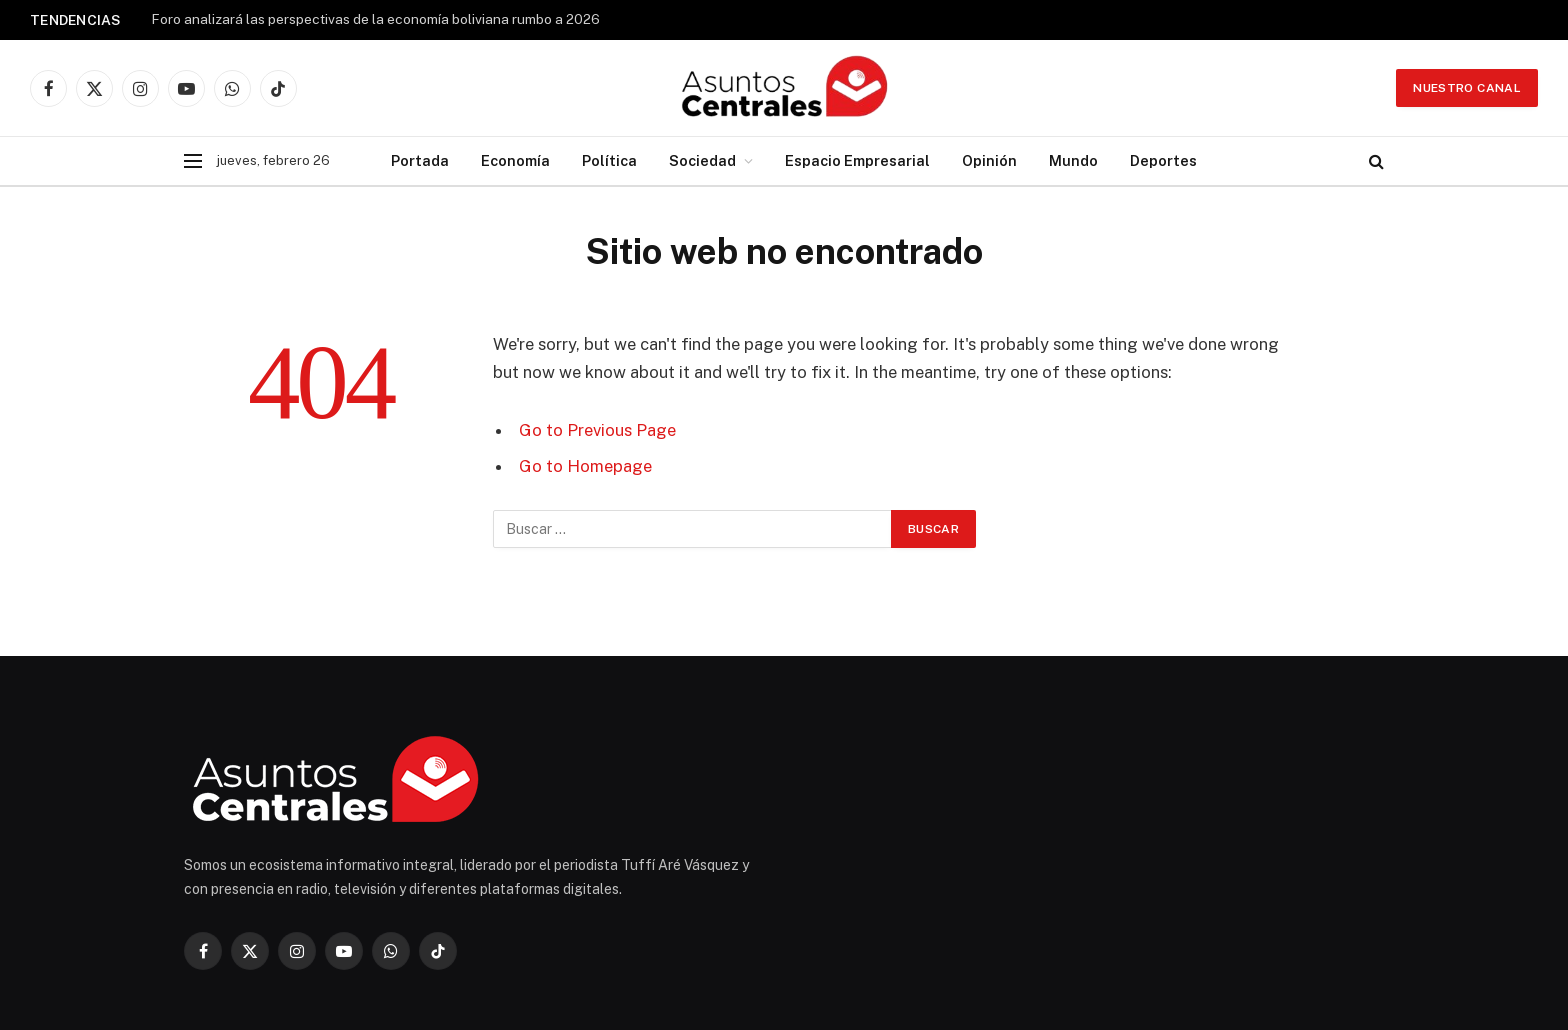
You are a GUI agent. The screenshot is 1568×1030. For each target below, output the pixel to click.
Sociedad (702, 160)
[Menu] (193, 161)
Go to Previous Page (597, 430)
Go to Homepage (585, 466)
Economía (515, 160)
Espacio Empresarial (857, 160)
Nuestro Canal (1467, 88)
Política (609, 160)
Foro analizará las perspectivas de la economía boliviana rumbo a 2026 (375, 19)
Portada (420, 160)
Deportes (1163, 160)
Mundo (1073, 160)
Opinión (989, 160)
